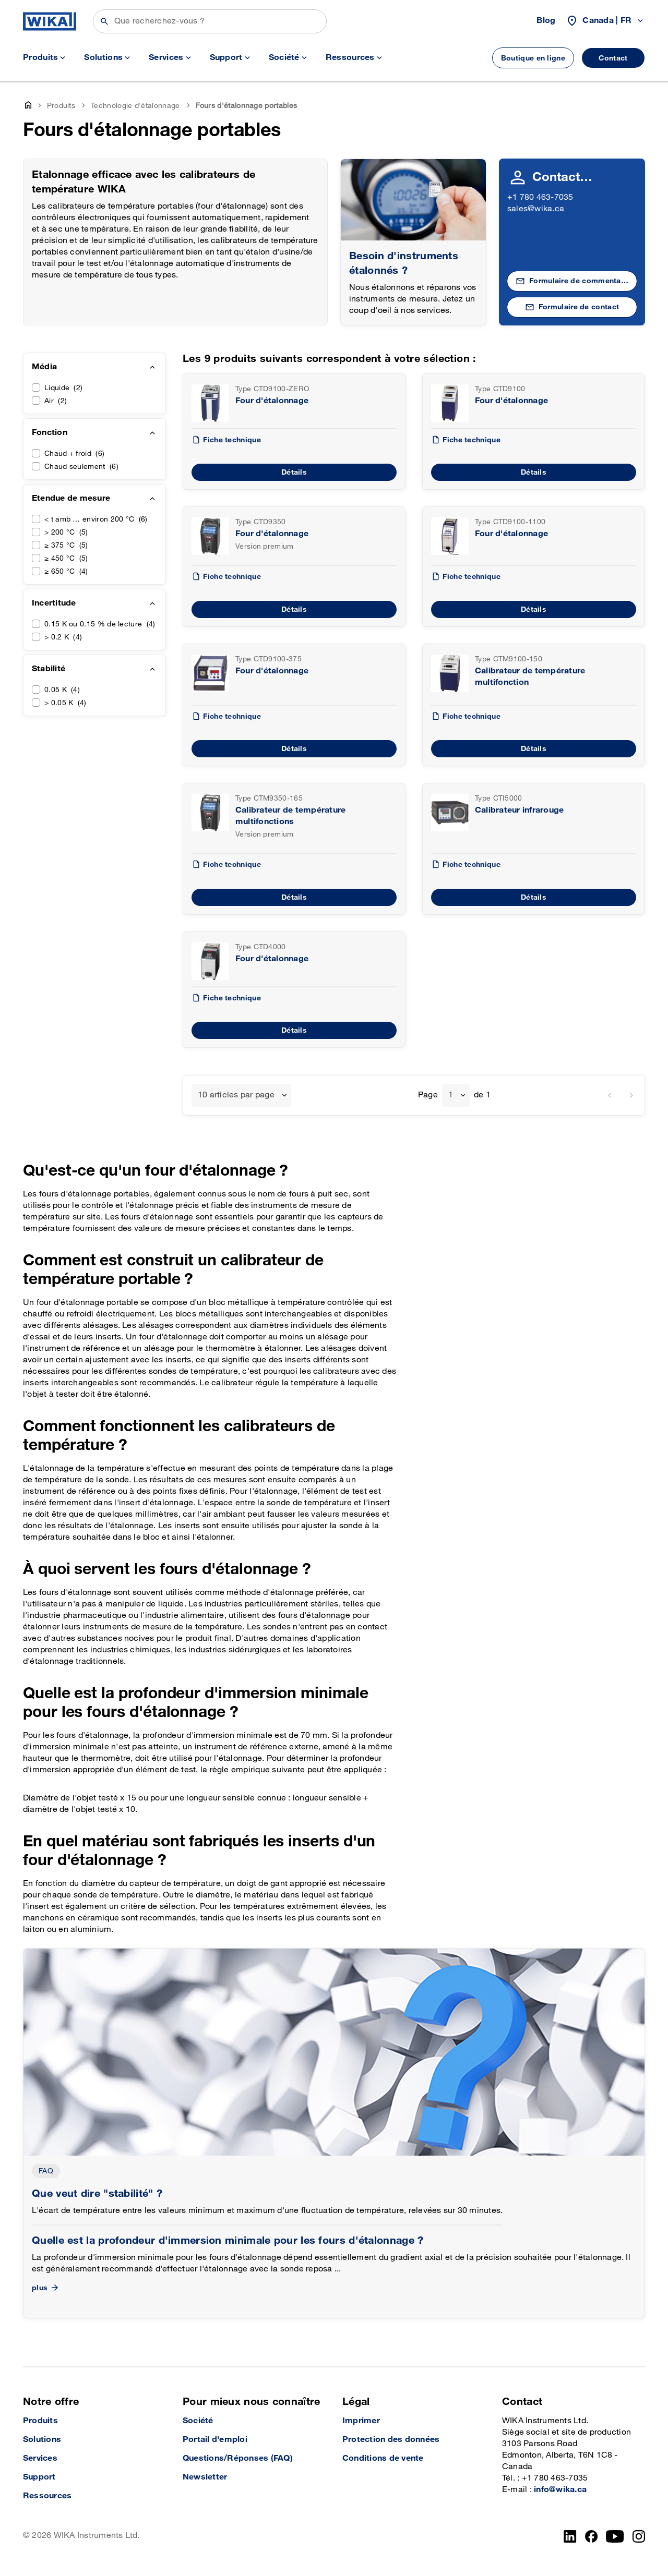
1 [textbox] (450, 1095)
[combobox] (241, 1095)
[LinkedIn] (570, 2536)
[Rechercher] (209, 21)
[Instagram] (639, 2536)
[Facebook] (591, 2536)
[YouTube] (615, 2536)
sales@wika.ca (535, 209)
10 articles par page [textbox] (236, 1095)
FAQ (46, 2171)
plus (46, 2287)
